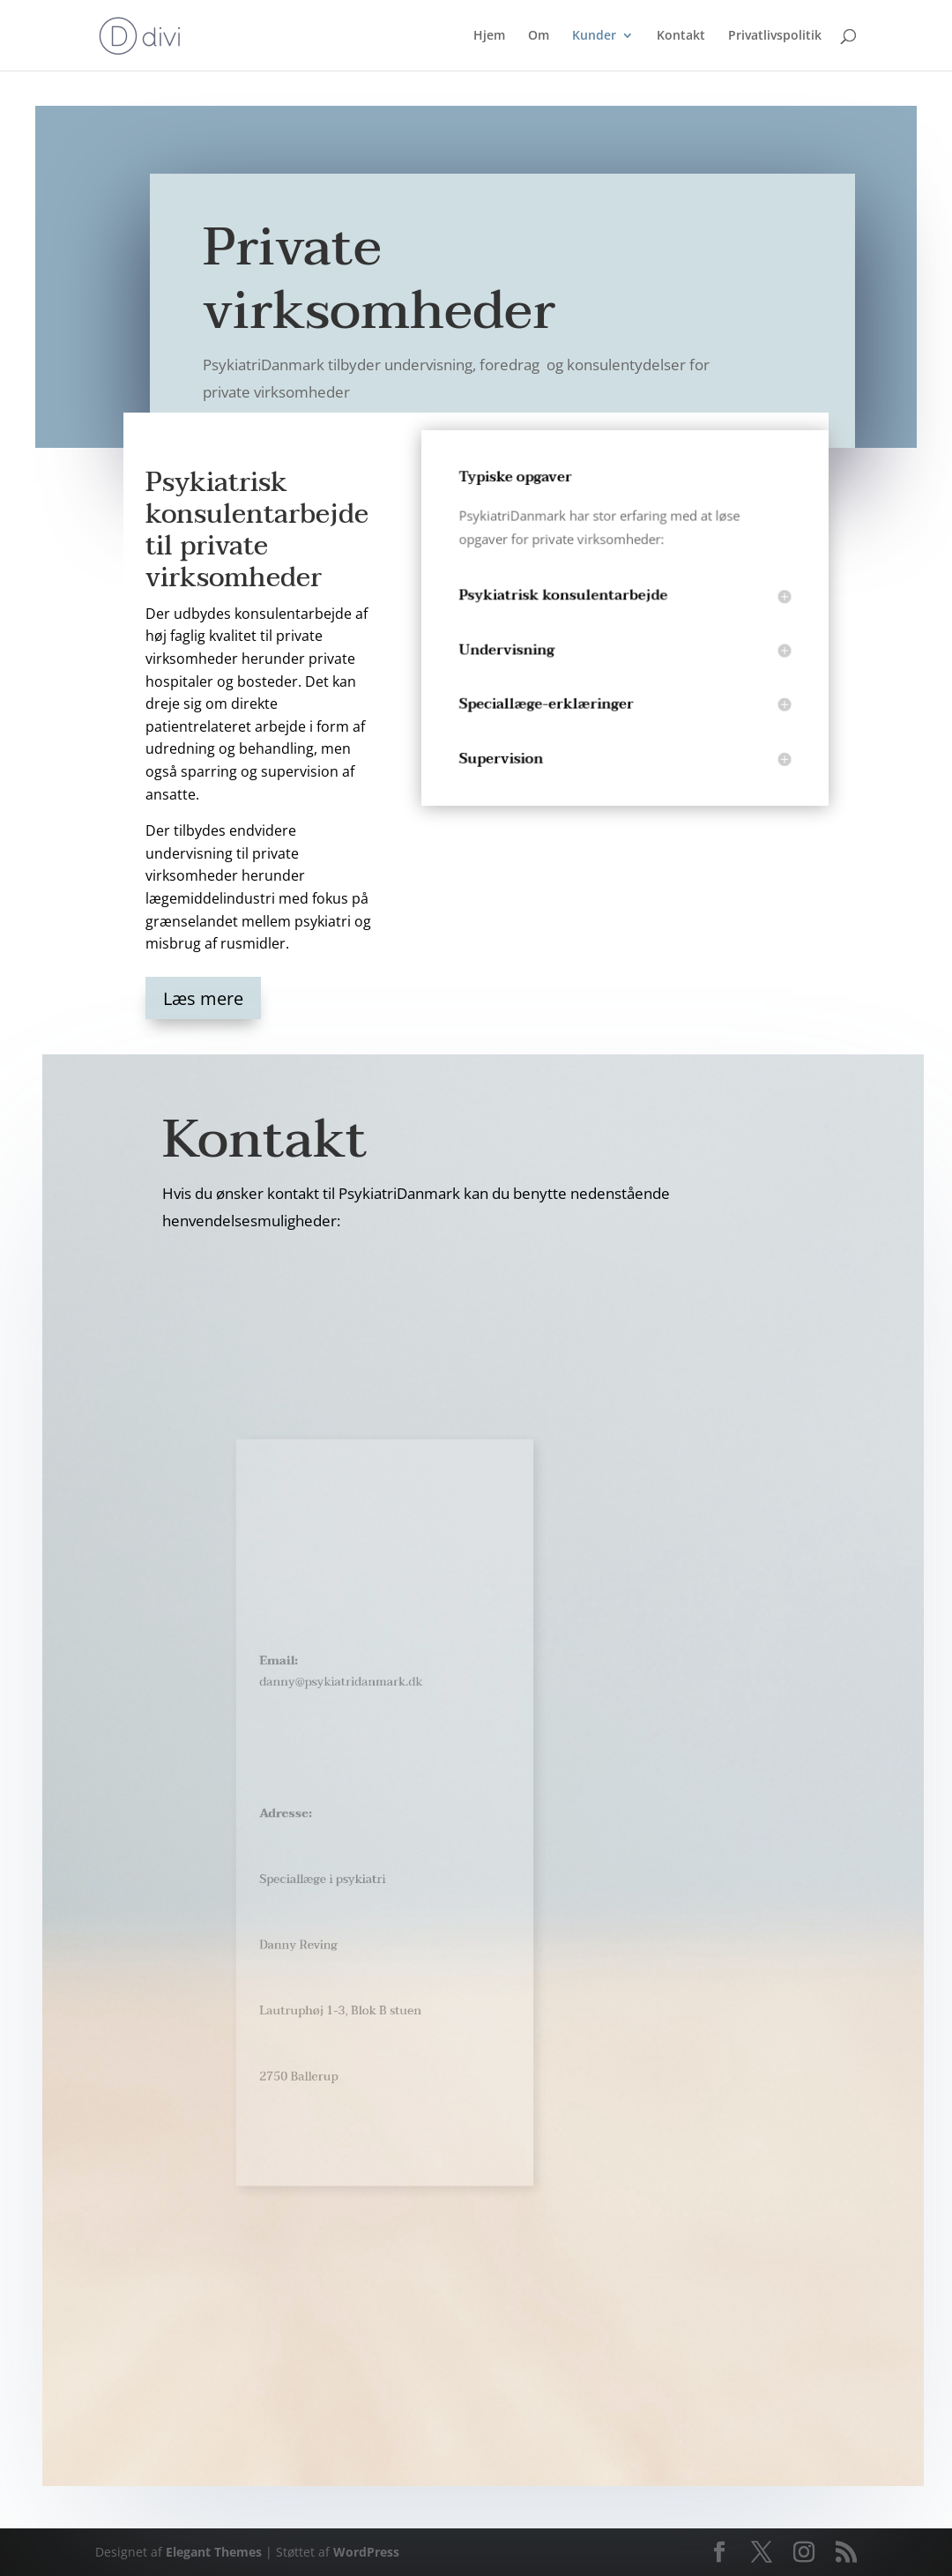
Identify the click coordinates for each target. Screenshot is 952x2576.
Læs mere (203, 998)
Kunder (594, 36)
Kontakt (681, 36)
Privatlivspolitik (775, 36)
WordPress (366, 2551)
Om (538, 36)
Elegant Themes (214, 2551)
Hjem (489, 36)
